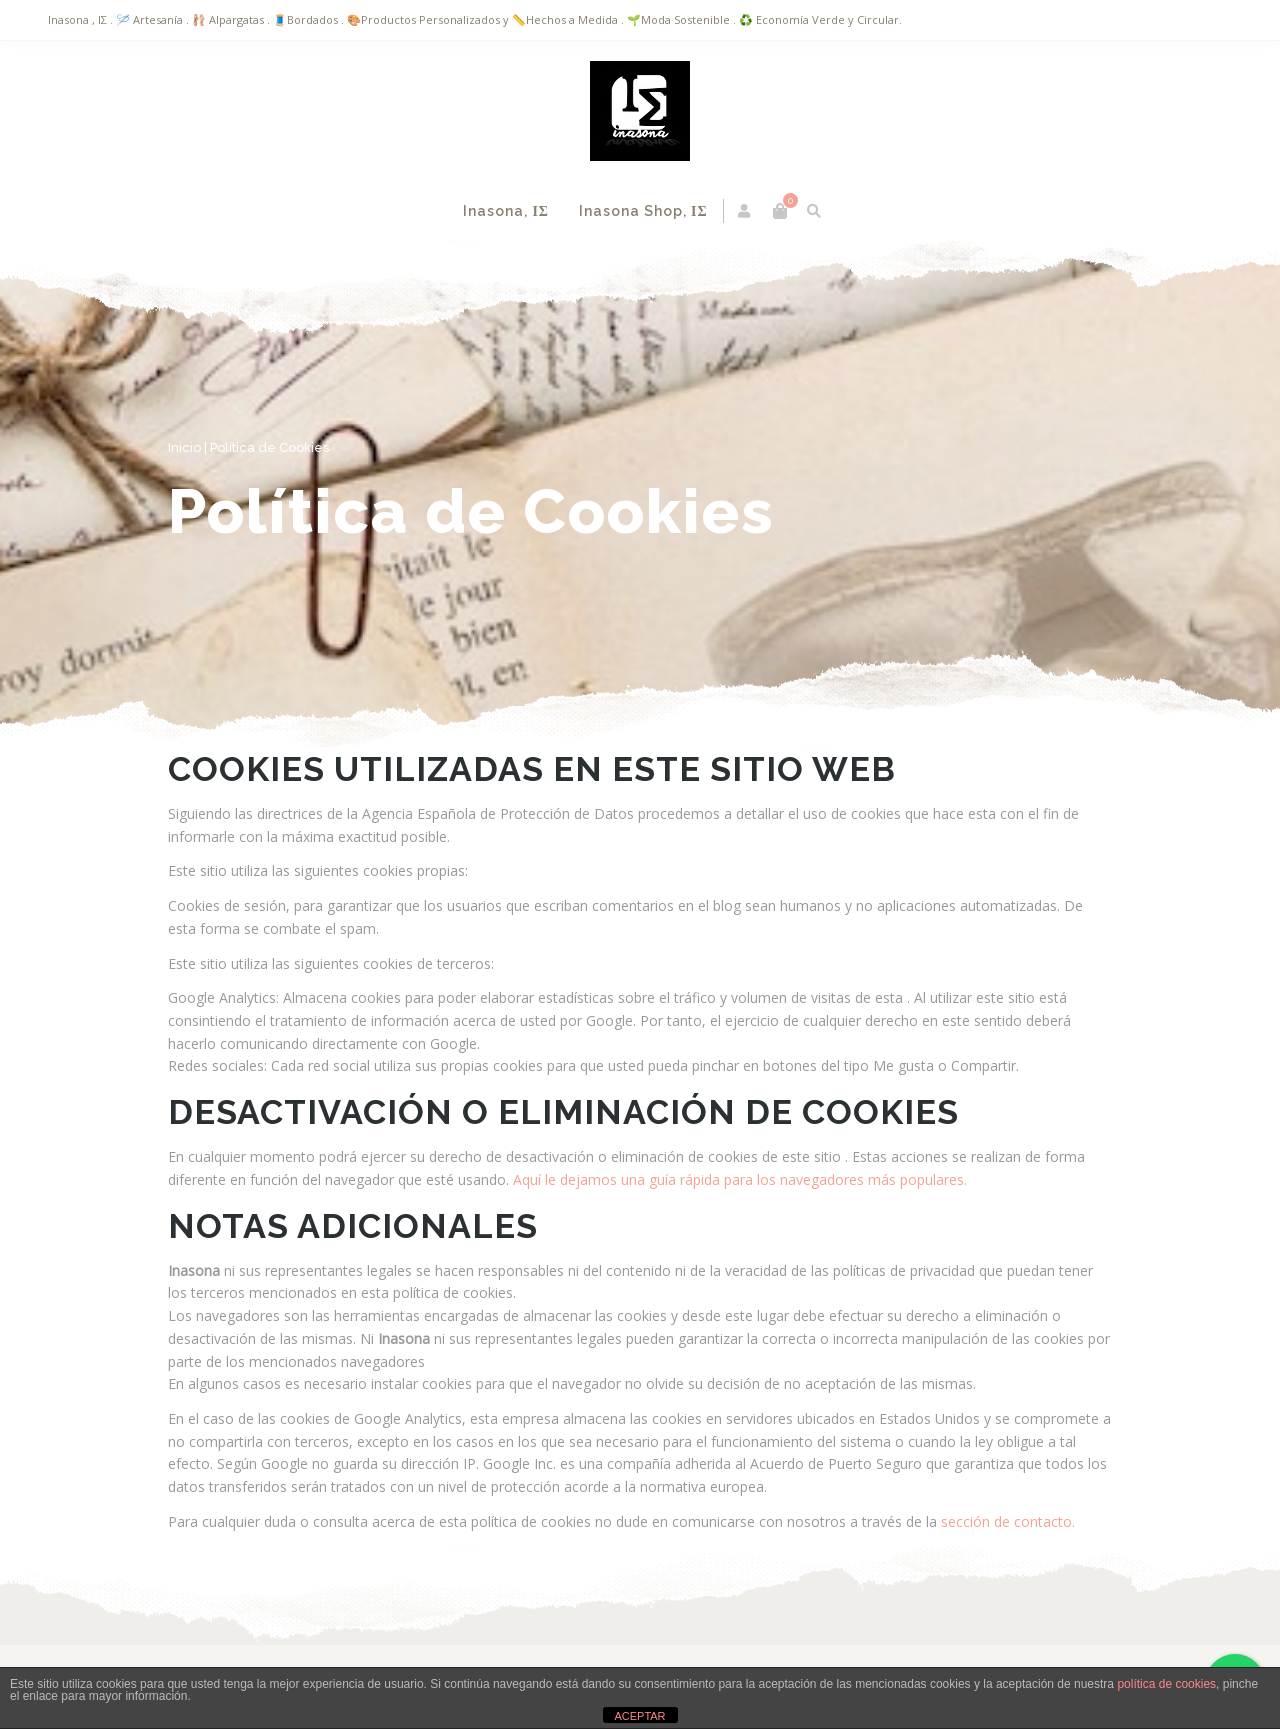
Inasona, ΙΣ (506, 211)
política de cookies (1166, 1684)
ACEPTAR (639, 1716)
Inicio (184, 447)
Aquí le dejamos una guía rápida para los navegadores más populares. (738, 1179)
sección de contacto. (1008, 1521)
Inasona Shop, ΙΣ (643, 211)
